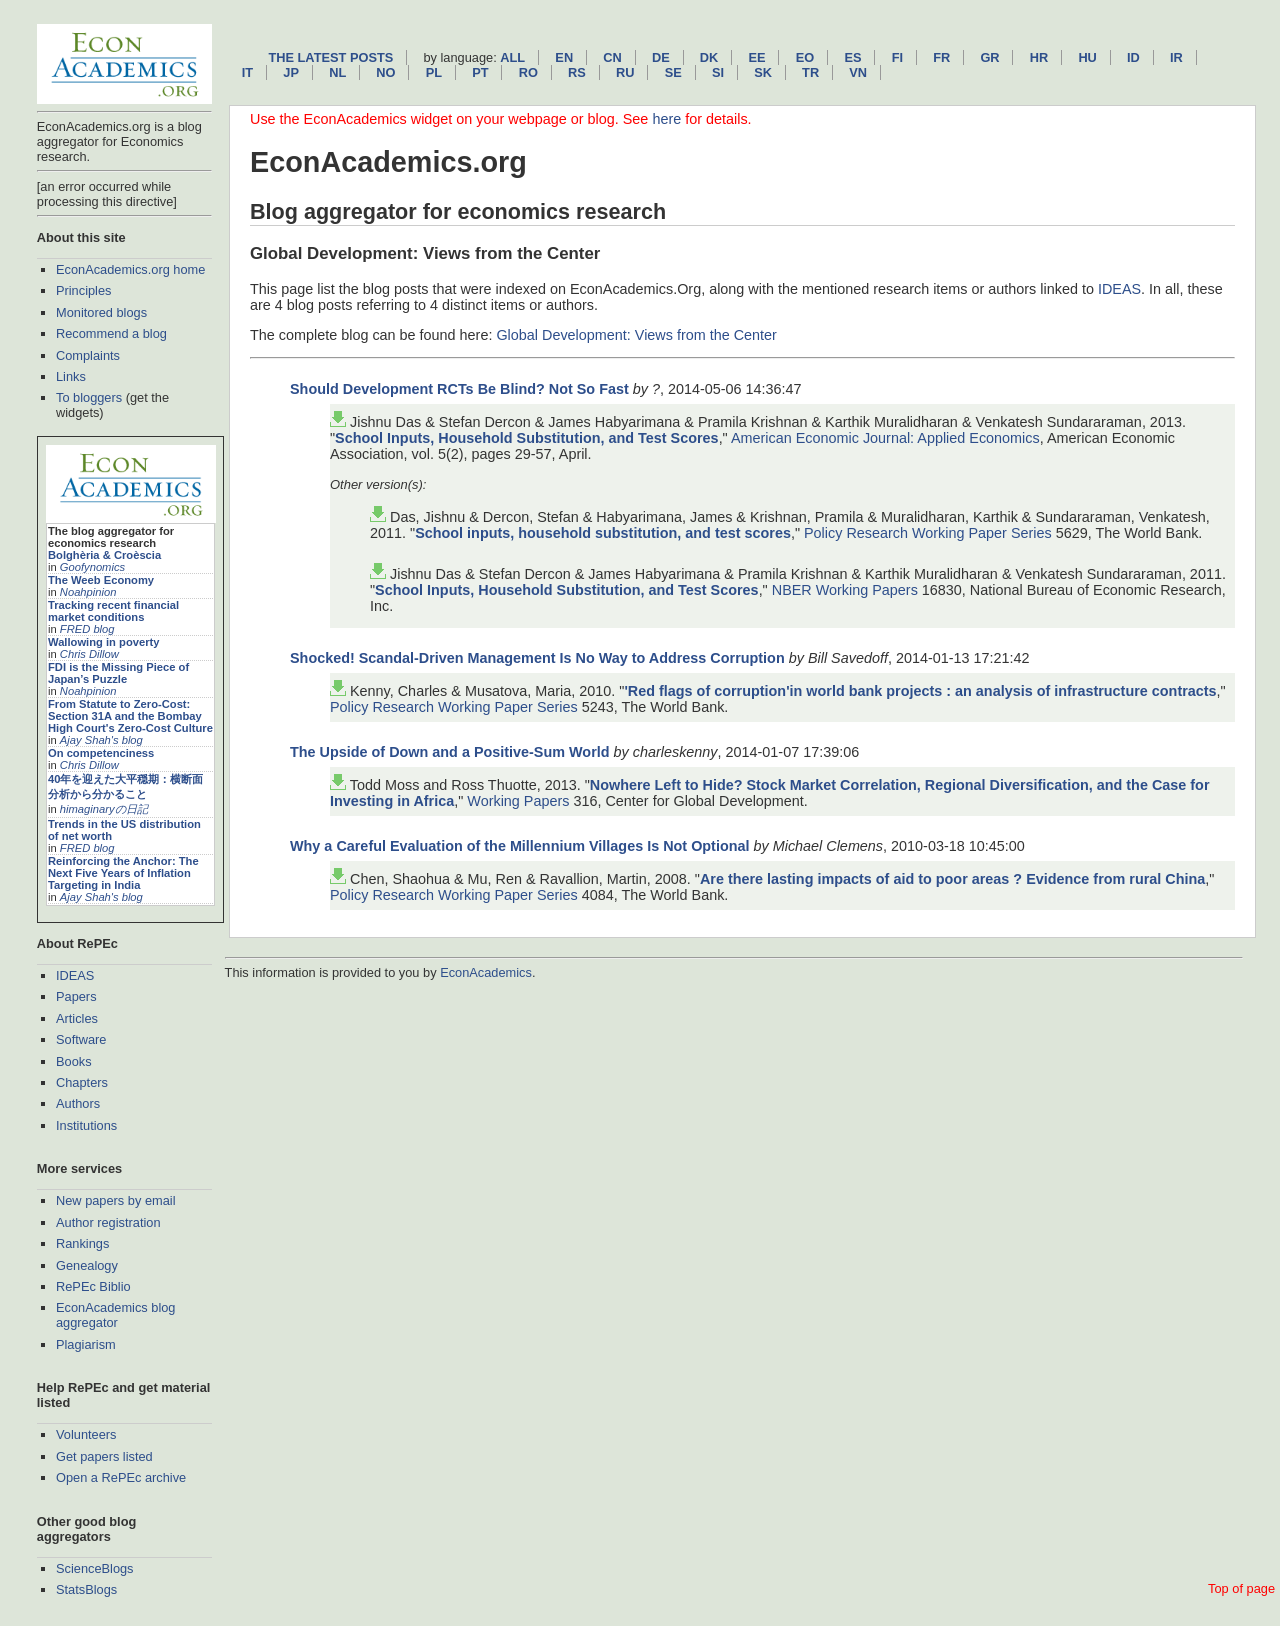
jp (291, 72)
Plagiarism (86, 1344)
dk (709, 57)
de (661, 57)
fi (897, 57)
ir (1176, 57)
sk (763, 72)
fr (941, 57)
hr (1039, 57)
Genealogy (87, 1265)
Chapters (82, 1082)
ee (757, 57)
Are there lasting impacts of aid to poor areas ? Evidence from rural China (952, 879)
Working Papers (518, 801)
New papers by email (116, 1200)
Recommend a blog (111, 333)
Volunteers (86, 1434)
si (718, 72)
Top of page (1241, 1588)
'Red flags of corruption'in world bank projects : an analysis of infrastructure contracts (920, 691)
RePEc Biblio (93, 1286)
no (385, 72)
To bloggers (89, 397)
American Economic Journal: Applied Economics (885, 438)
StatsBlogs (86, 1589)
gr (989, 57)
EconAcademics (486, 972)
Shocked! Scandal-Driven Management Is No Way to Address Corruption (537, 658)
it (247, 72)
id (1133, 57)
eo (805, 57)
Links (71, 376)
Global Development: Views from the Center (636, 335)
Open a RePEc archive (121, 1477)
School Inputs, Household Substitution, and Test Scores (527, 438)
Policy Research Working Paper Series (928, 533)
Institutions (86, 1125)
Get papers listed (104, 1456)
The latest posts (330, 57)
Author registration (108, 1222)
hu (1087, 57)
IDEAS (75, 975)
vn (858, 72)
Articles (77, 1018)
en (564, 57)
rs (577, 72)
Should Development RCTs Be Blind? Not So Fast (459, 389)
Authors (78, 1103)
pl (434, 72)
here (666, 119)
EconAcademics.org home (130, 269)
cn (612, 57)
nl (337, 72)
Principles (83, 290)
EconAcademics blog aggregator (116, 1315)
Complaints (88, 355)
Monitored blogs (101, 312)
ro (528, 72)
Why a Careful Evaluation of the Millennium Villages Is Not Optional (520, 846)
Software (81, 1039)
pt (480, 72)
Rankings (82, 1243)
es (852, 57)
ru (625, 72)
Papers (76, 996)
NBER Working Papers (845, 590)
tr (810, 72)
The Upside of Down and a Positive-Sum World (452, 752)
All (512, 57)
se (673, 72)
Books (74, 1061)
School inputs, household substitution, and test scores (603, 533)
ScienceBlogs (95, 1568)
